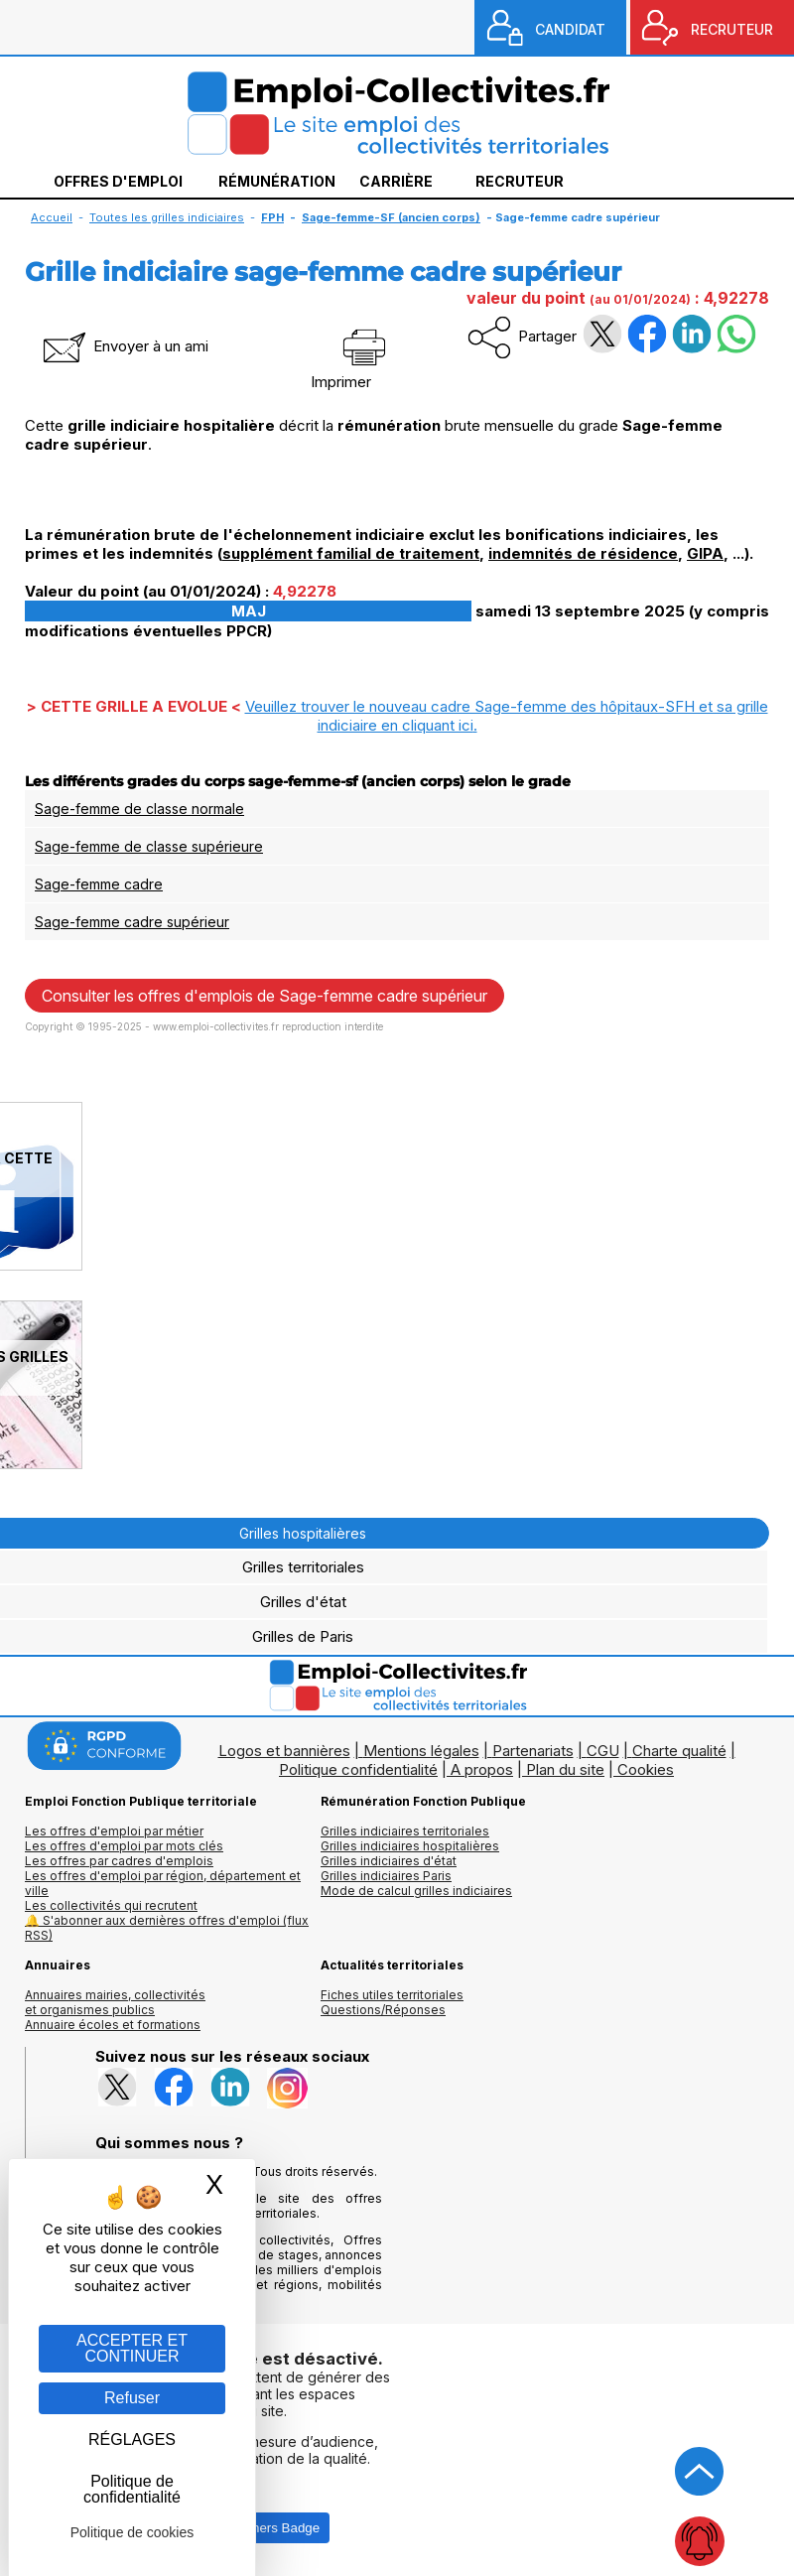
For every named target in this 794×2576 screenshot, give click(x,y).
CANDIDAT (570, 29)
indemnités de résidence (583, 553)
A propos (482, 1769)
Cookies (645, 1769)
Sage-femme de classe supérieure (149, 846)
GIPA (705, 553)
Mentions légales (421, 1750)
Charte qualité (679, 1750)
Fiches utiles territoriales (392, 1994)
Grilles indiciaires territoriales (405, 1831)
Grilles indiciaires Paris (386, 1875)
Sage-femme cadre (99, 884)
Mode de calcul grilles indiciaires (416, 1890)
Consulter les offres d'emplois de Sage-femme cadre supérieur (264, 996)
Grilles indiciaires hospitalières (410, 1845)
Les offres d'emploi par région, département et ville (163, 1883)
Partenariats (533, 1750)
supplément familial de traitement (350, 553)
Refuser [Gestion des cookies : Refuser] (132, 2397)
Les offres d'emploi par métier (114, 1831)
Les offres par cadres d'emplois (119, 1860)
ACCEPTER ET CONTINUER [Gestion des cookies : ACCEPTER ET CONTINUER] (132, 2348)
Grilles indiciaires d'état (389, 1860)
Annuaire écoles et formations (112, 2024)
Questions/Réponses (383, 2009)
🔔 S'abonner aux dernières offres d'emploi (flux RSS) (167, 1928)
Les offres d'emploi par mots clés (124, 1845)
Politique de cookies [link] (132, 2532)
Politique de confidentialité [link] (132, 2489)
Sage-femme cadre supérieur (132, 921)
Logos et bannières (284, 1750)
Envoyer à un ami (124, 346)
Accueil (51, 217)
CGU (603, 1750)
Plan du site (565, 1769)
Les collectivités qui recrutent (111, 1905)
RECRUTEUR (732, 29)
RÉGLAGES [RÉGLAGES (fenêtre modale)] (132, 2439)
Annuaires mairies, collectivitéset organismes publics (115, 2002)
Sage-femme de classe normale (139, 808)
